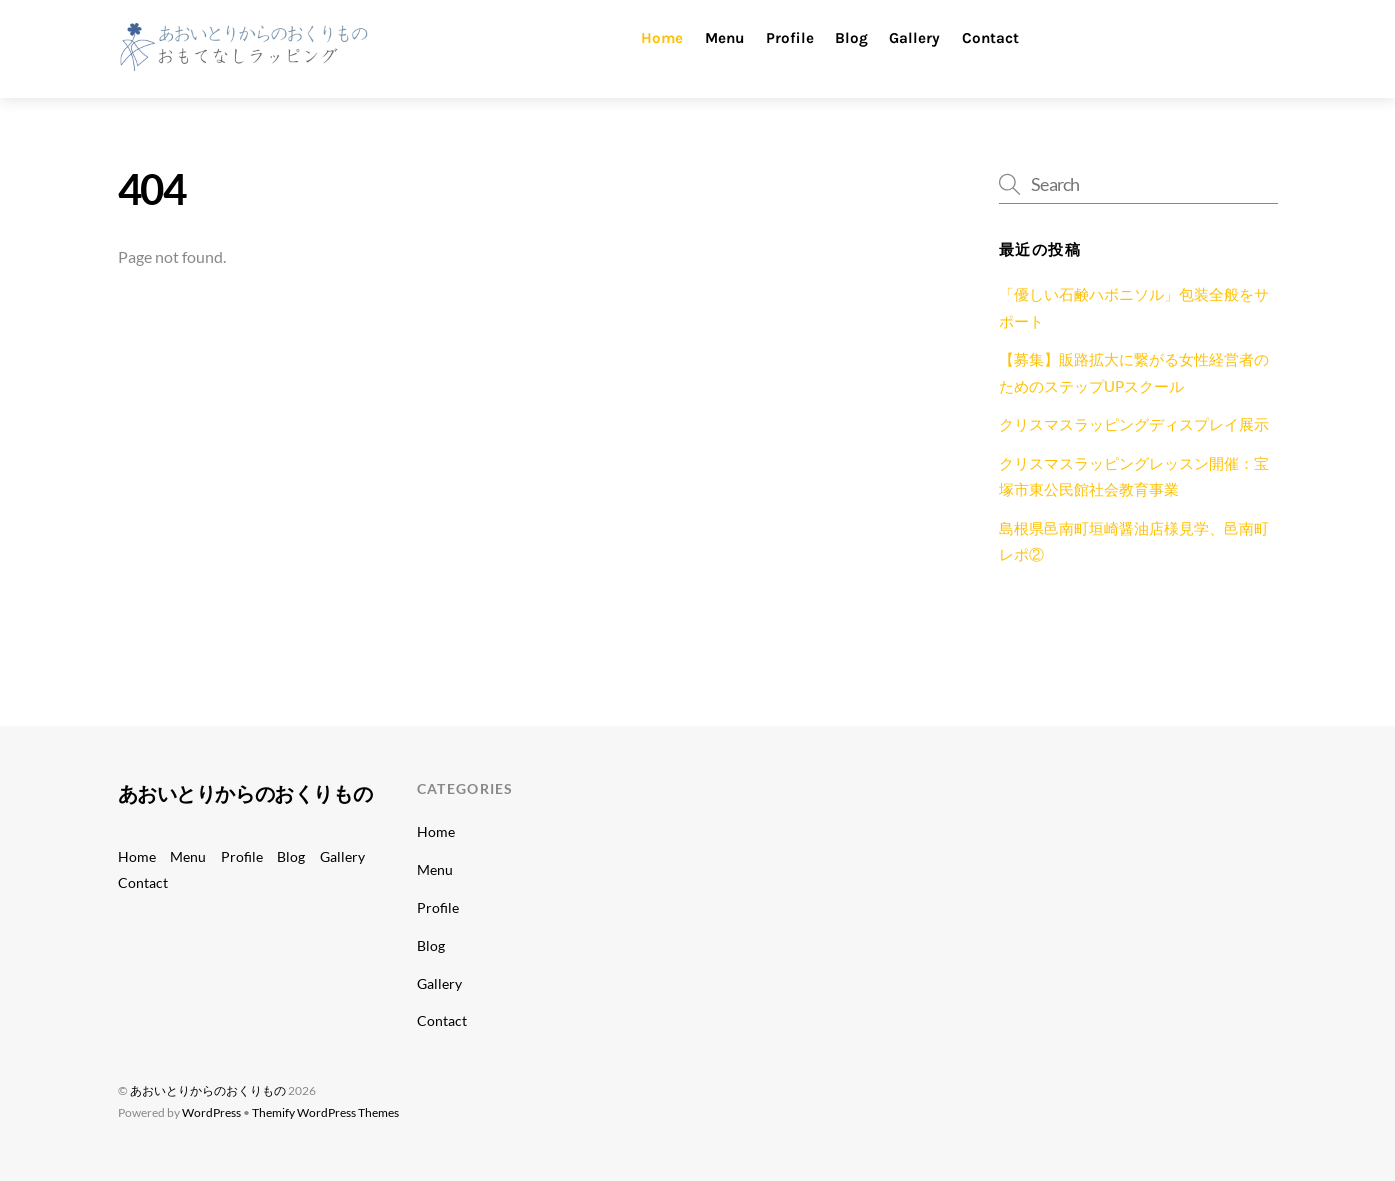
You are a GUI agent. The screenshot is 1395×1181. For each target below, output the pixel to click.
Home (662, 38)
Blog (851, 38)
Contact (990, 38)
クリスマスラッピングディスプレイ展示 (1134, 424)
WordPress (211, 1112)
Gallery (914, 38)
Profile (790, 38)
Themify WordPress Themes (325, 1112)
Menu (725, 38)
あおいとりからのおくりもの (208, 1090)
